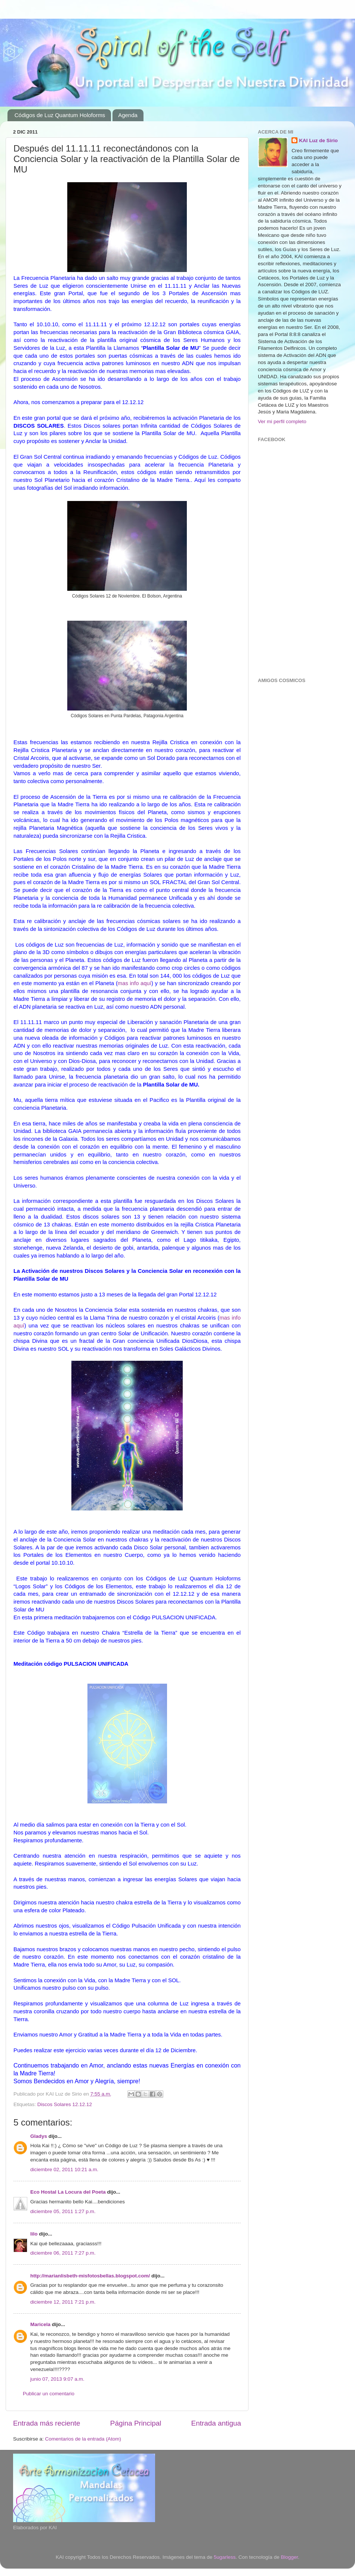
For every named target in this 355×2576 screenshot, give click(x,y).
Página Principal (135, 2423)
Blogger (289, 2557)
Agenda (128, 115)
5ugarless (225, 2557)
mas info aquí (134, 983)
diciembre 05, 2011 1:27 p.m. (63, 2211)
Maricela (40, 2324)
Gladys (38, 2136)
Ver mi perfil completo (282, 421)
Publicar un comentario (48, 2393)
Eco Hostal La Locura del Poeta (68, 2192)
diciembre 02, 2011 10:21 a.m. (64, 2169)
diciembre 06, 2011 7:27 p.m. (63, 2253)
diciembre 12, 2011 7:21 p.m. (63, 2302)
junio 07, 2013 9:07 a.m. (57, 2379)
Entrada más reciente (46, 2423)
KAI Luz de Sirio (318, 140)
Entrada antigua (216, 2423)
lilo (34, 2234)
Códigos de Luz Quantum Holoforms (60, 115)
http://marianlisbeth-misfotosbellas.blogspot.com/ (90, 2276)
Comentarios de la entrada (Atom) (83, 2439)
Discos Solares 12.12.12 (64, 2104)
